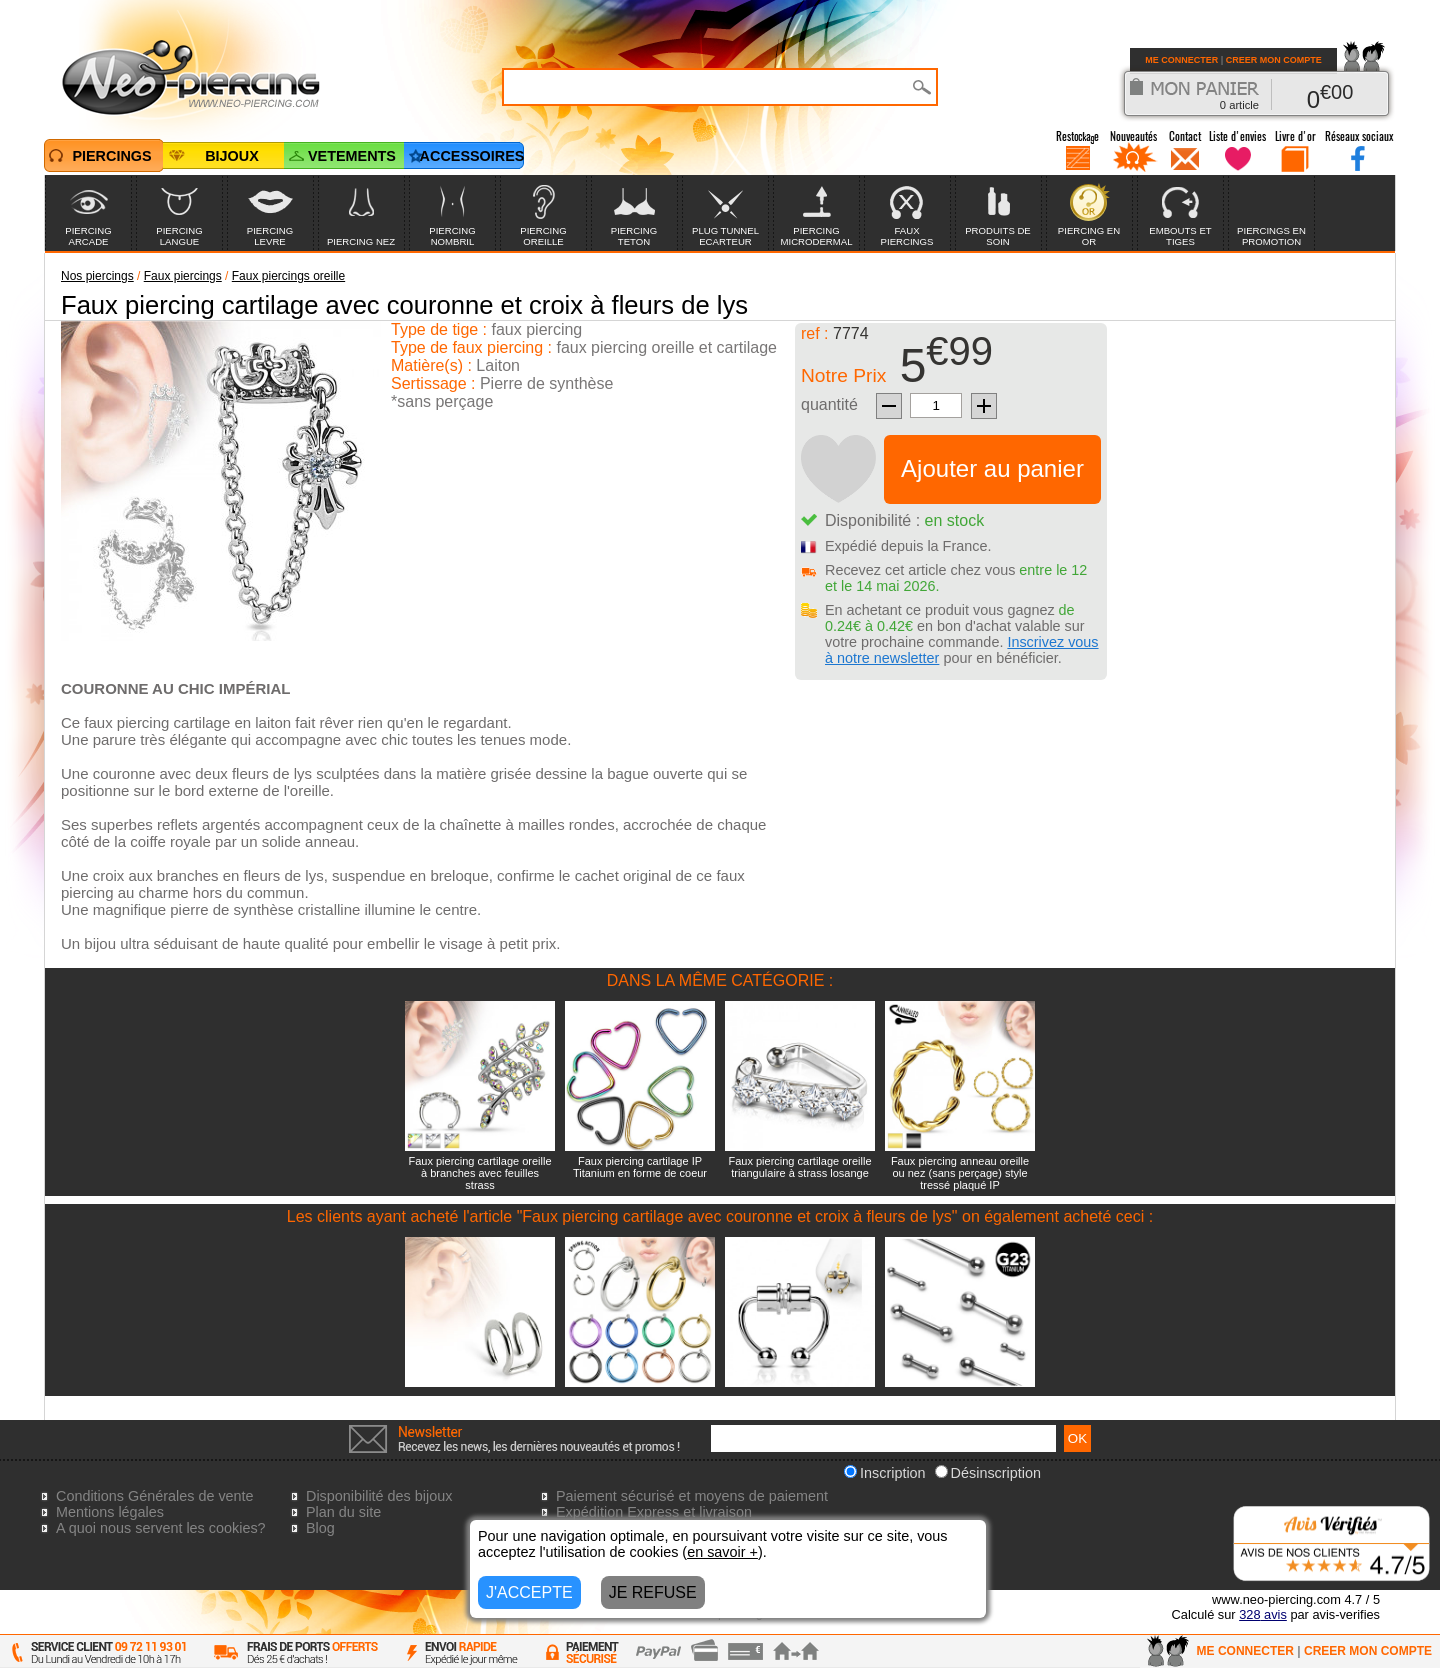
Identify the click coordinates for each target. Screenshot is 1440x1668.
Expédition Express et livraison (654, 1512)
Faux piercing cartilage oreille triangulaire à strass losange (799, 1167)
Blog (320, 1528)
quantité (829, 404)
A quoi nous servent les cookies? (161, 1528)
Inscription (885, 1473)
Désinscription (988, 1473)
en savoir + (722, 1552)
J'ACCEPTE (529, 1592)
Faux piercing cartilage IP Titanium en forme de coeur (640, 1167)
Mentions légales (110, 1512)
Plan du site (343, 1512)
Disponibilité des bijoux (379, 1496)
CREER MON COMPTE (1274, 60)
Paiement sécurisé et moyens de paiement (692, 1496)
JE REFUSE (653, 1592)
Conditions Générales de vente (155, 1496)
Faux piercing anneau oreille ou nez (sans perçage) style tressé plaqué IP (960, 1173)
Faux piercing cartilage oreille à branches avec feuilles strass (479, 1173)
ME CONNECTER (1181, 60)
